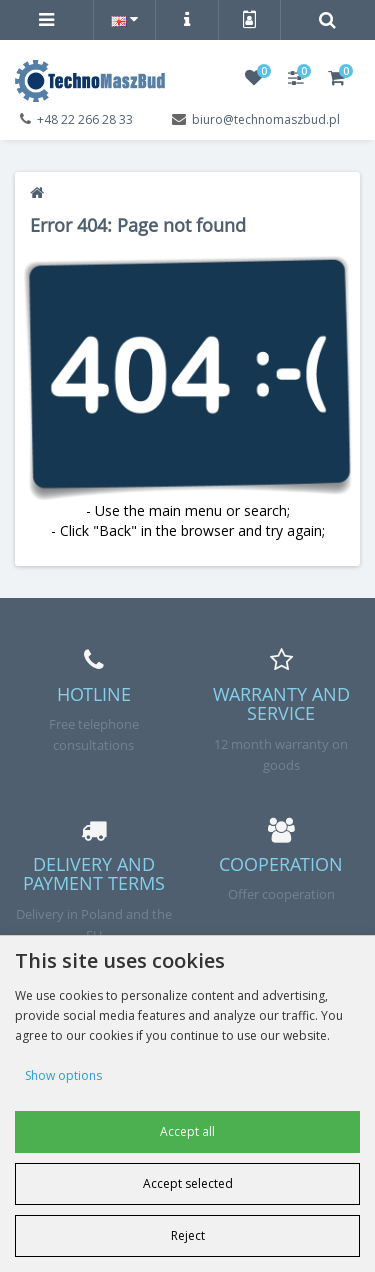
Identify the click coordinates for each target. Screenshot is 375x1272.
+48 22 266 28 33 (85, 119)
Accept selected (188, 1183)
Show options (63, 1075)
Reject (188, 1235)
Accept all (187, 1131)
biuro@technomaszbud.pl (266, 119)
